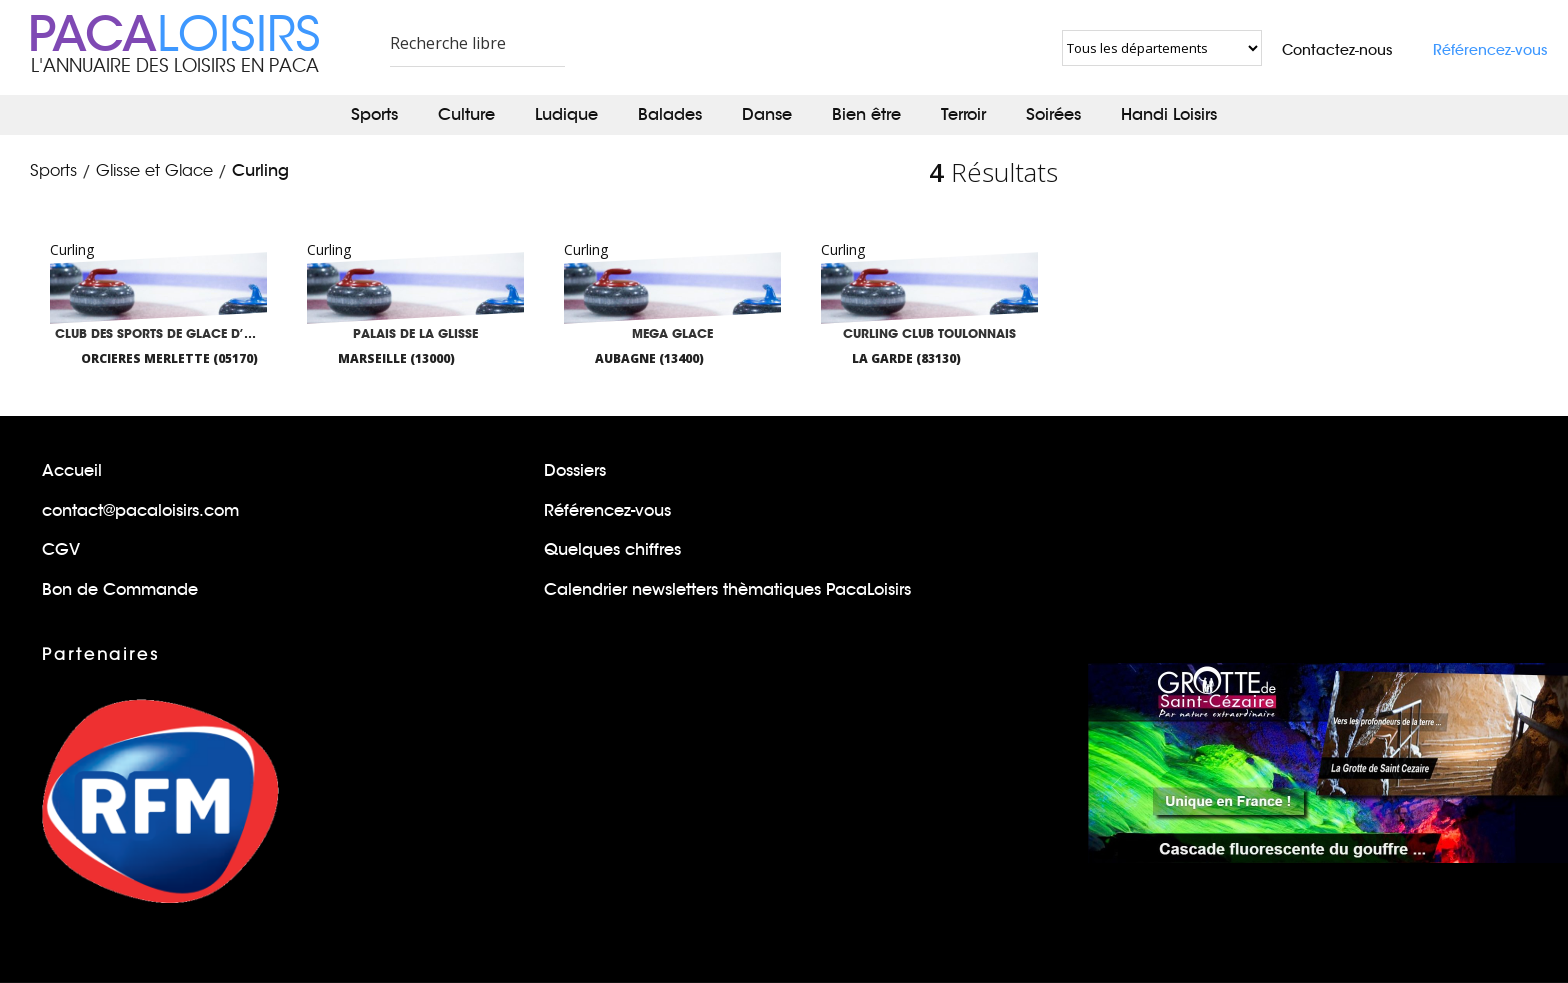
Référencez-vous (1490, 50)
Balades (670, 114)
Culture (466, 114)
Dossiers (575, 470)
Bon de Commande (120, 589)
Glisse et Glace (154, 171)
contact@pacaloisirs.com (140, 510)
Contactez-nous (1337, 50)
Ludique (566, 114)
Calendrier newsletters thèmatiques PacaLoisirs (727, 589)
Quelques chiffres (612, 549)
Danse (767, 114)
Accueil (72, 470)
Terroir (963, 114)
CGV (61, 549)
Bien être (866, 114)
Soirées (1053, 114)
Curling (260, 170)
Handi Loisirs (1169, 114)
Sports (374, 114)
